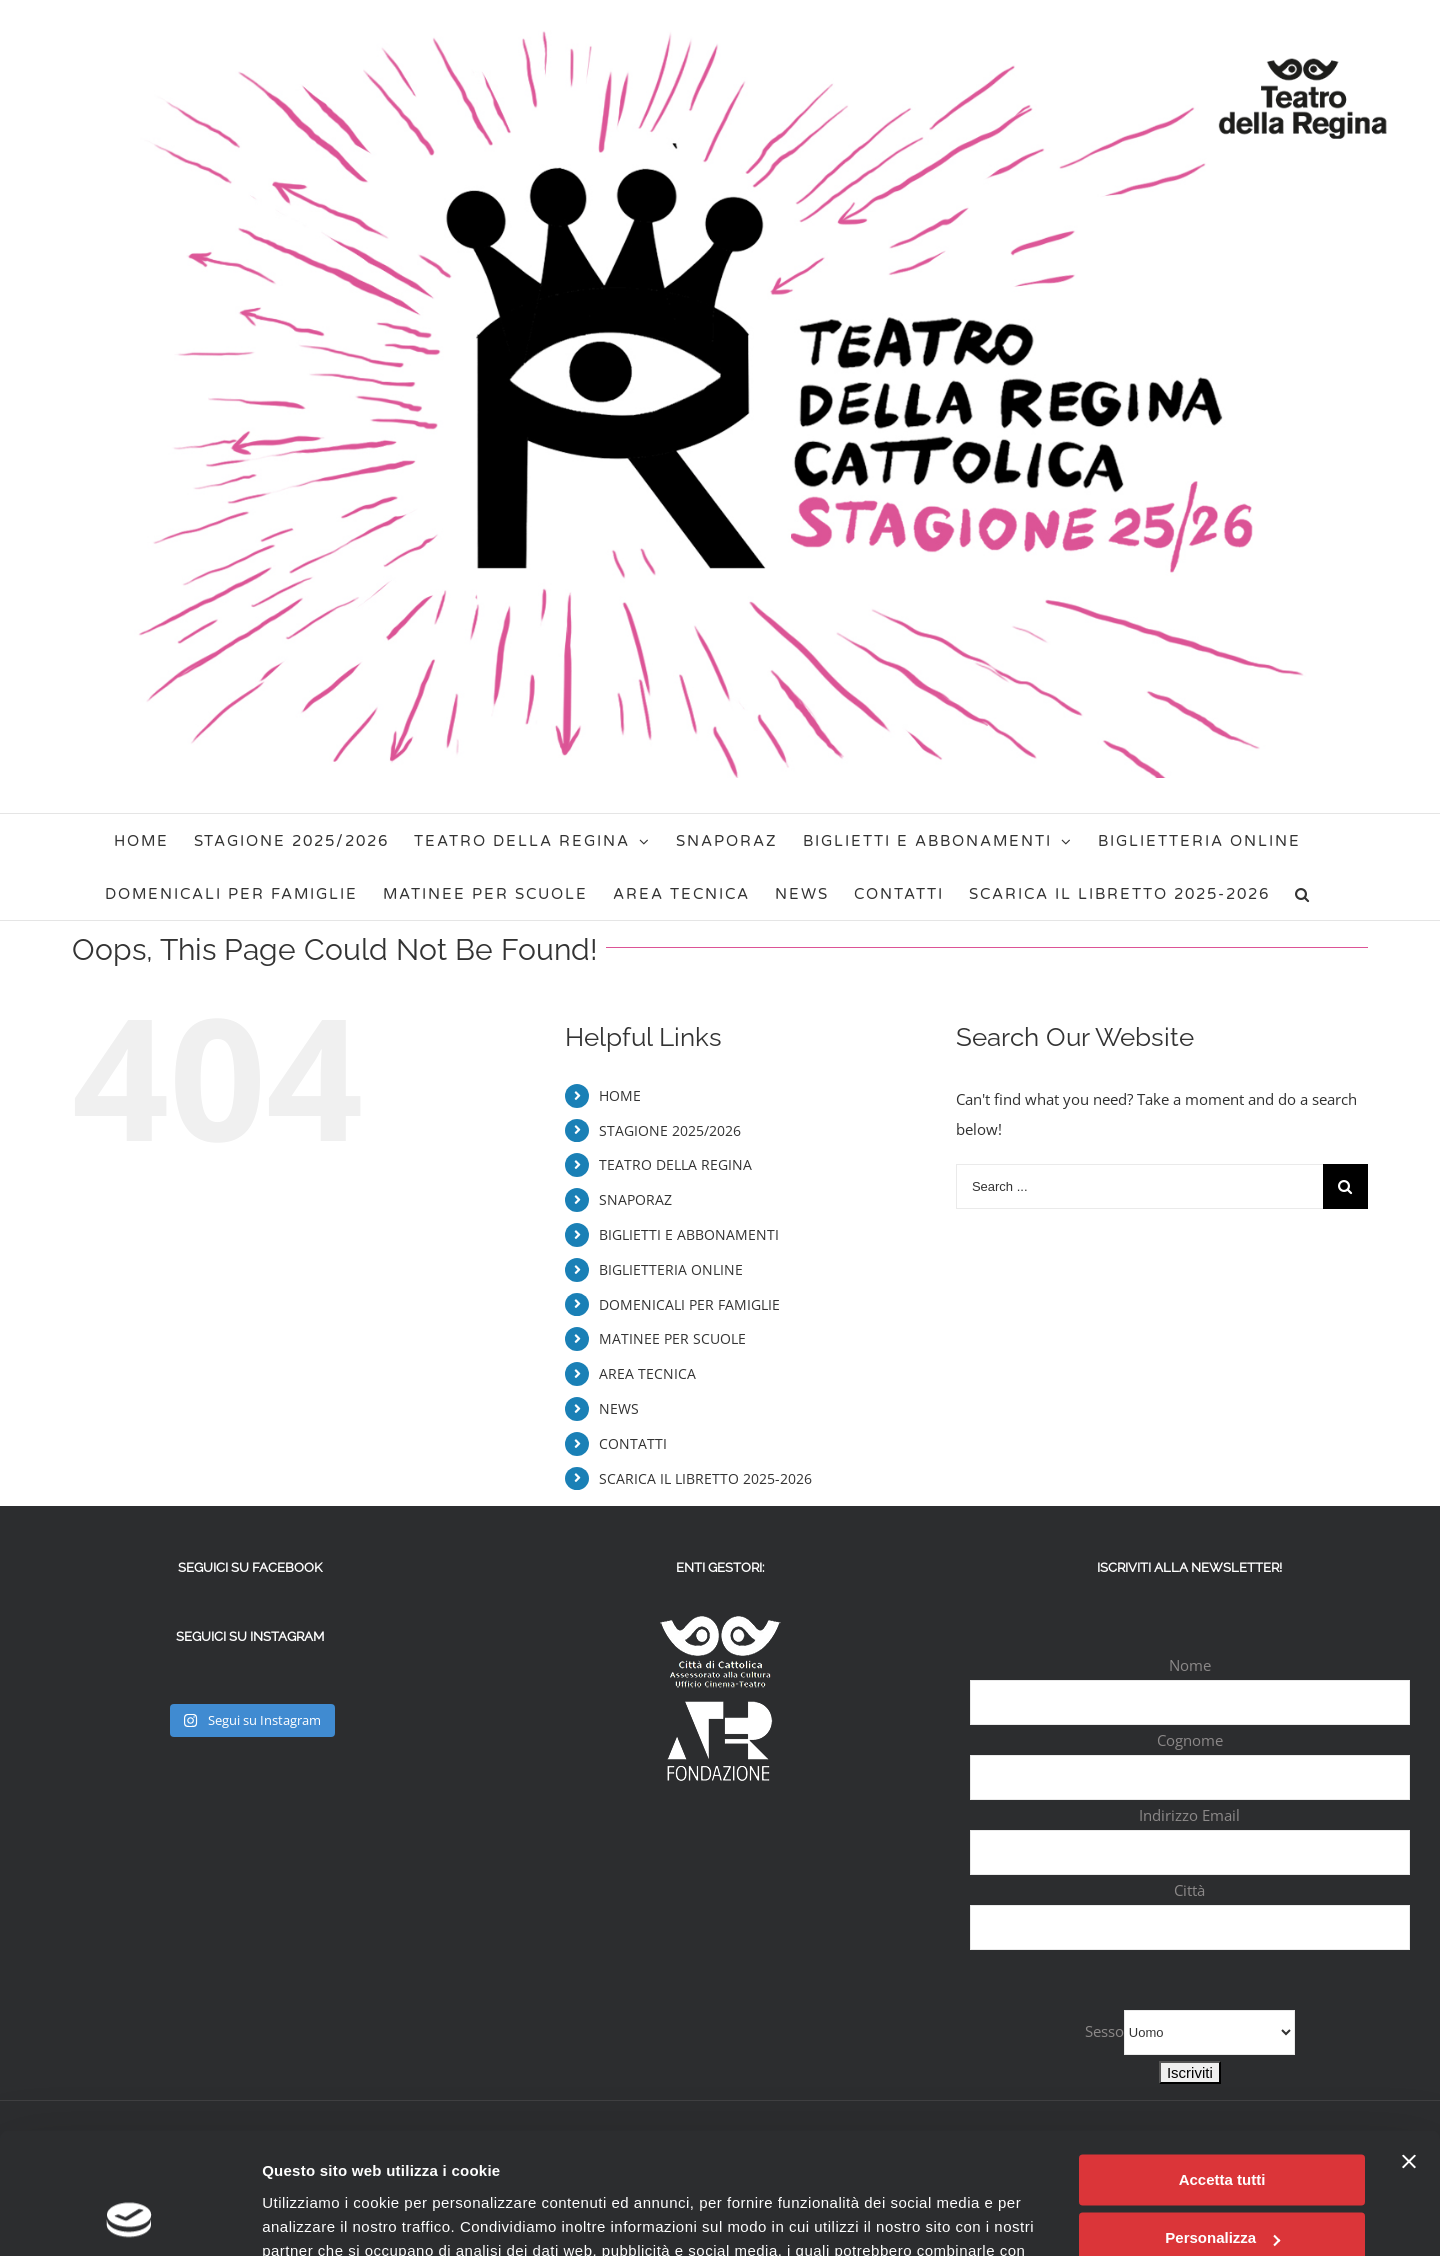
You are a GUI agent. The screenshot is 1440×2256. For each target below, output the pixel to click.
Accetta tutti (1222, 2066)
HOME (620, 1095)
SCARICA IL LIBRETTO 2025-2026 (705, 1478)
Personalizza (1222, 2124)
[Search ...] (1139, 1186)
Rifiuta (1222, 2183)
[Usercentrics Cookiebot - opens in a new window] (129, 2217)
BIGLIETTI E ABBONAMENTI (689, 1234)
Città (1189, 1890)
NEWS (619, 1408)
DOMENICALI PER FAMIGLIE (689, 1304)
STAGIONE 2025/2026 (670, 1130)
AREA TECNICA (647, 1373)
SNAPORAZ (635, 1199)
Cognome (1190, 1740)
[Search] (1302, 893)
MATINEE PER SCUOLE (672, 1338)
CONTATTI (633, 1443)
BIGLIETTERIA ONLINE (671, 1269)
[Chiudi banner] (1409, 2048)
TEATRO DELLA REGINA (675, 1164)
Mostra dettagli (316, 2216)
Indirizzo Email (1189, 1815)
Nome (1190, 1665)
